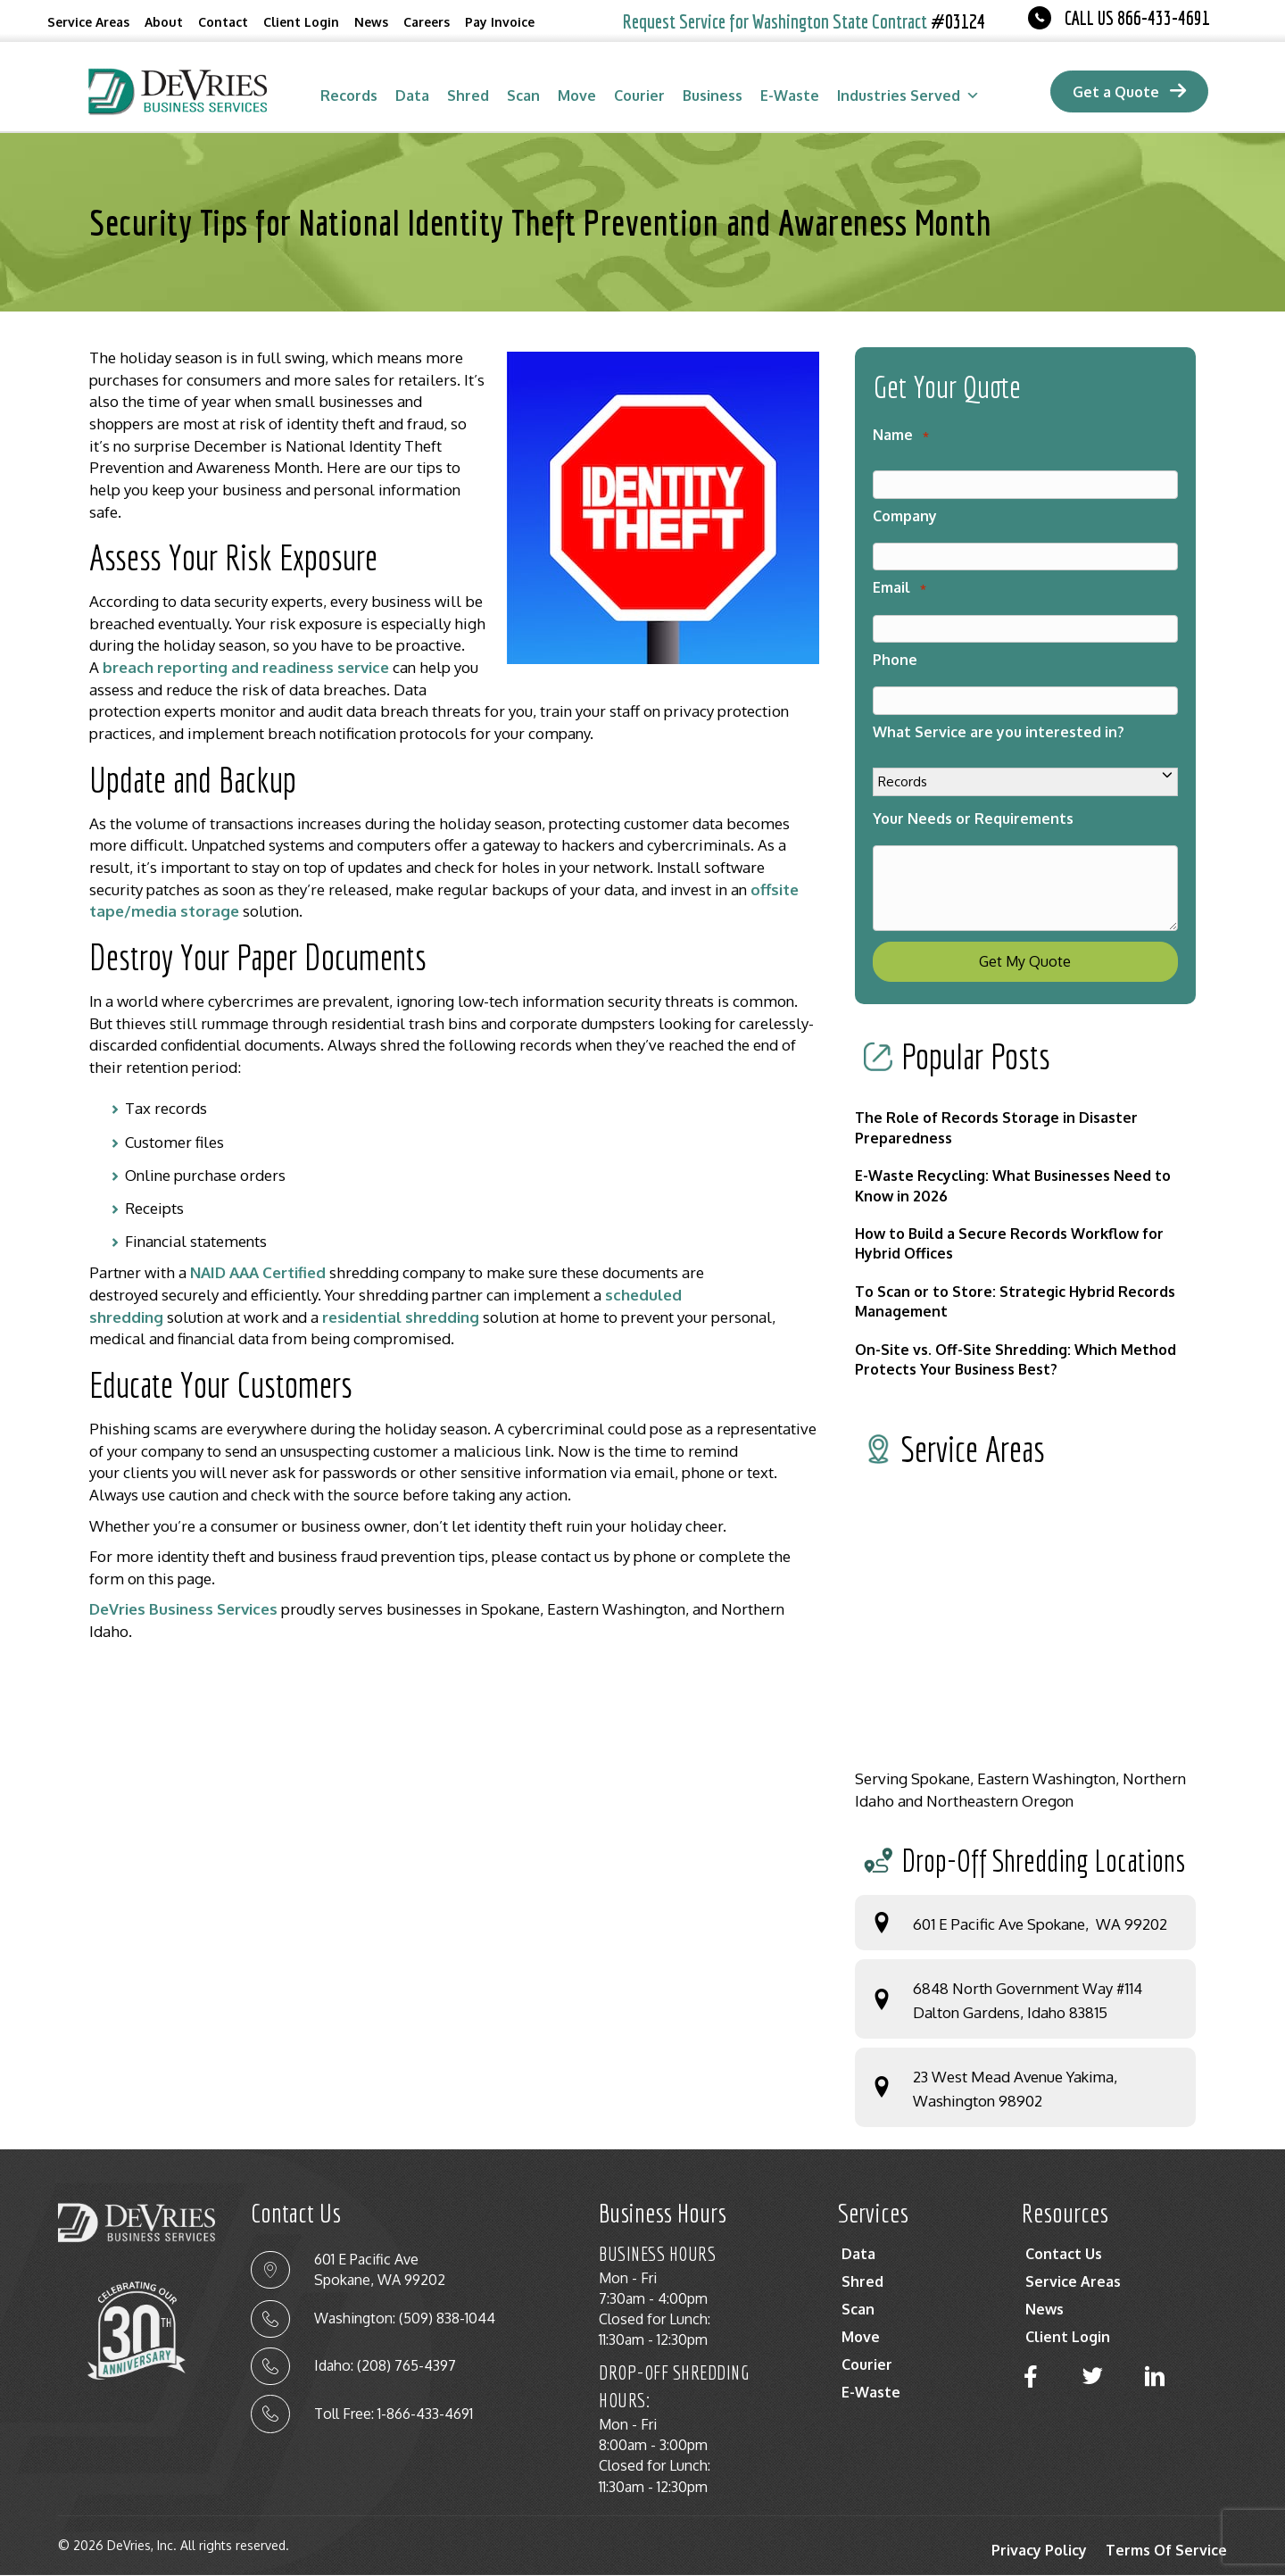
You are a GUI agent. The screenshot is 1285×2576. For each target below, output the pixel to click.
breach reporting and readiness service (246, 667)
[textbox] (454, 1174)
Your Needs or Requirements (973, 818)
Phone (895, 660)
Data (412, 95)
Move (577, 95)
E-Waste (789, 95)
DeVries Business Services (183, 1609)
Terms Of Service (1166, 2551)
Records (348, 95)
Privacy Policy (1039, 2551)
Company (905, 516)
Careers (426, 21)
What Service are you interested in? (998, 732)
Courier (639, 95)
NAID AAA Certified (258, 1272)
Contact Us (1063, 2255)
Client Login (301, 21)
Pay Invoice (500, 21)
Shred (468, 95)
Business (712, 95)
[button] (1030, 2378)
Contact (223, 21)
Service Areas (88, 21)
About (164, 21)
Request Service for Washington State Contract (804, 21)
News (371, 21)
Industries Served (908, 95)
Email (899, 587)
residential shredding (400, 1317)
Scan (523, 95)
